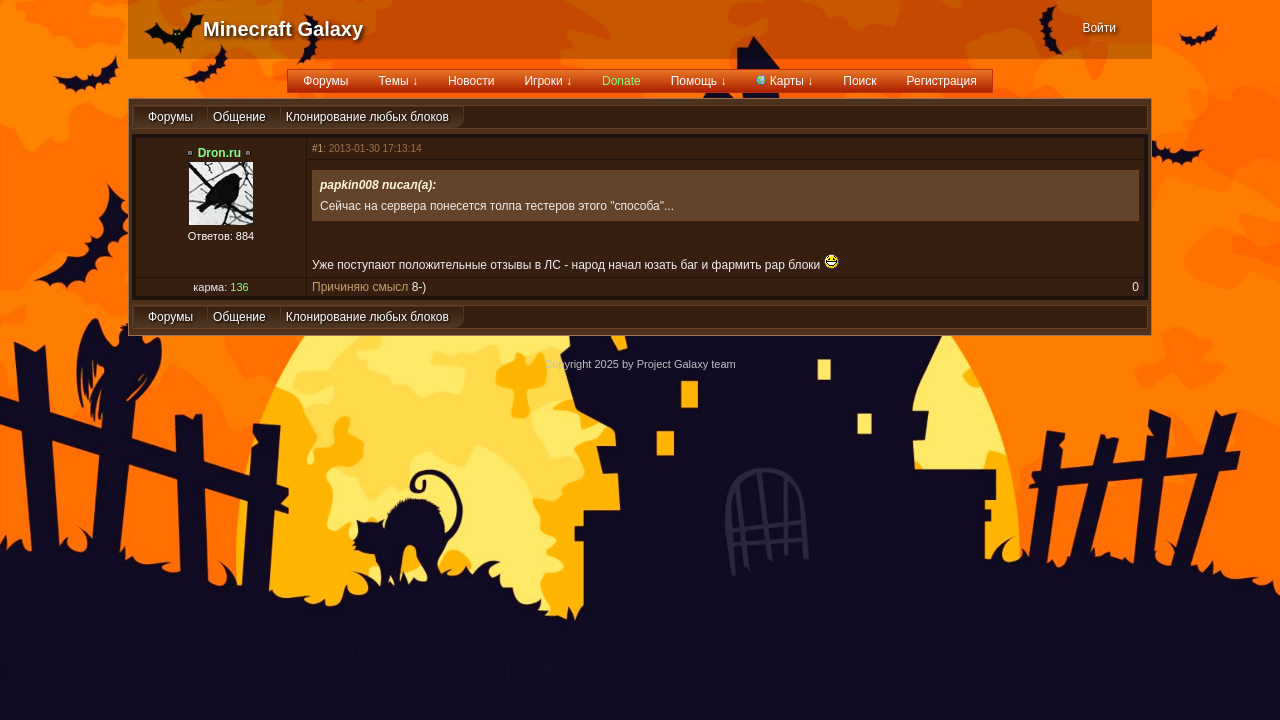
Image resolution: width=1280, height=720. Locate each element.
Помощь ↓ (699, 81)
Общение (239, 117)
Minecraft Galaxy (283, 29)
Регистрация (942, 81)
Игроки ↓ (548, 81)
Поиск (859, 81)
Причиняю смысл (360, 287)
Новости (471, 81)
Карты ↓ (784, 81)
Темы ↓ (398, 81)
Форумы (325, 81)
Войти (1099, 28)
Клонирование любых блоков (367, 117)
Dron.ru (219, 153)
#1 (317, 148)
